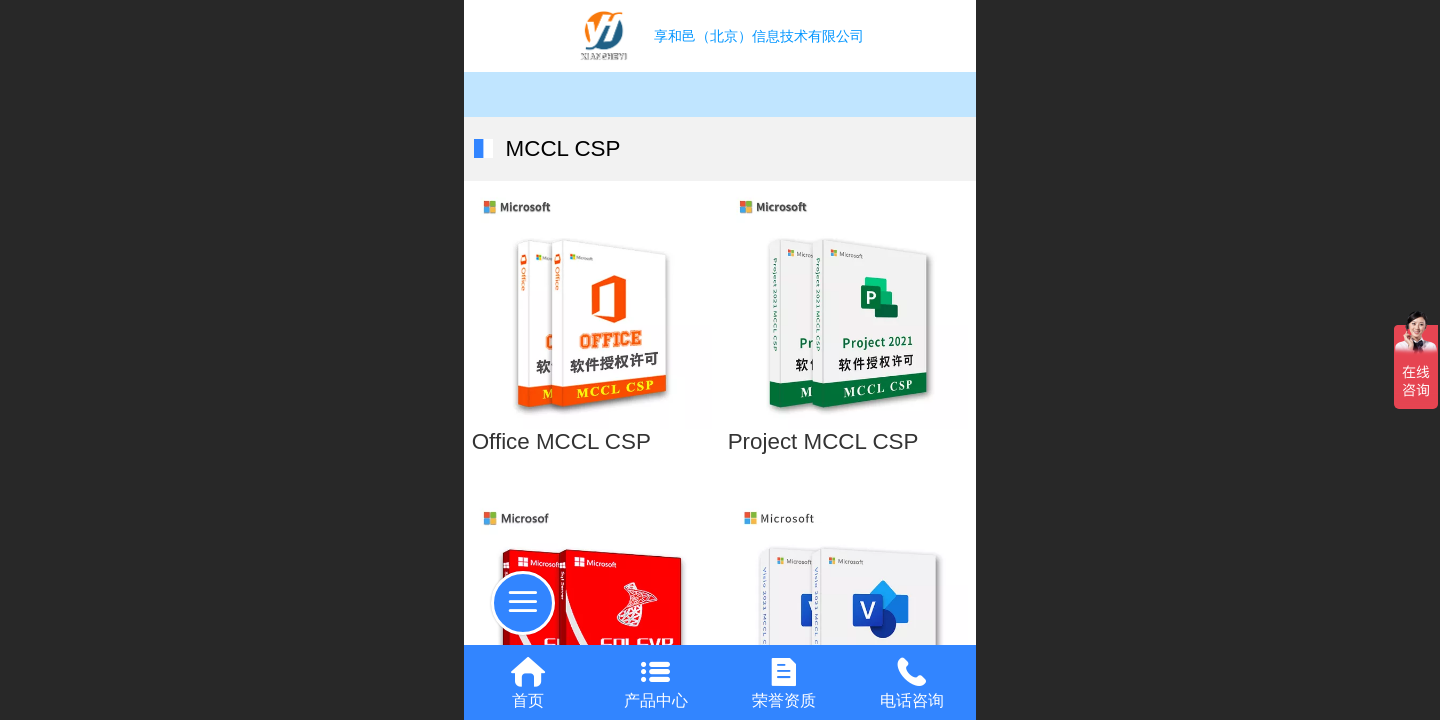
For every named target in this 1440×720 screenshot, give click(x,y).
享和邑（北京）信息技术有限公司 (759, 36)
